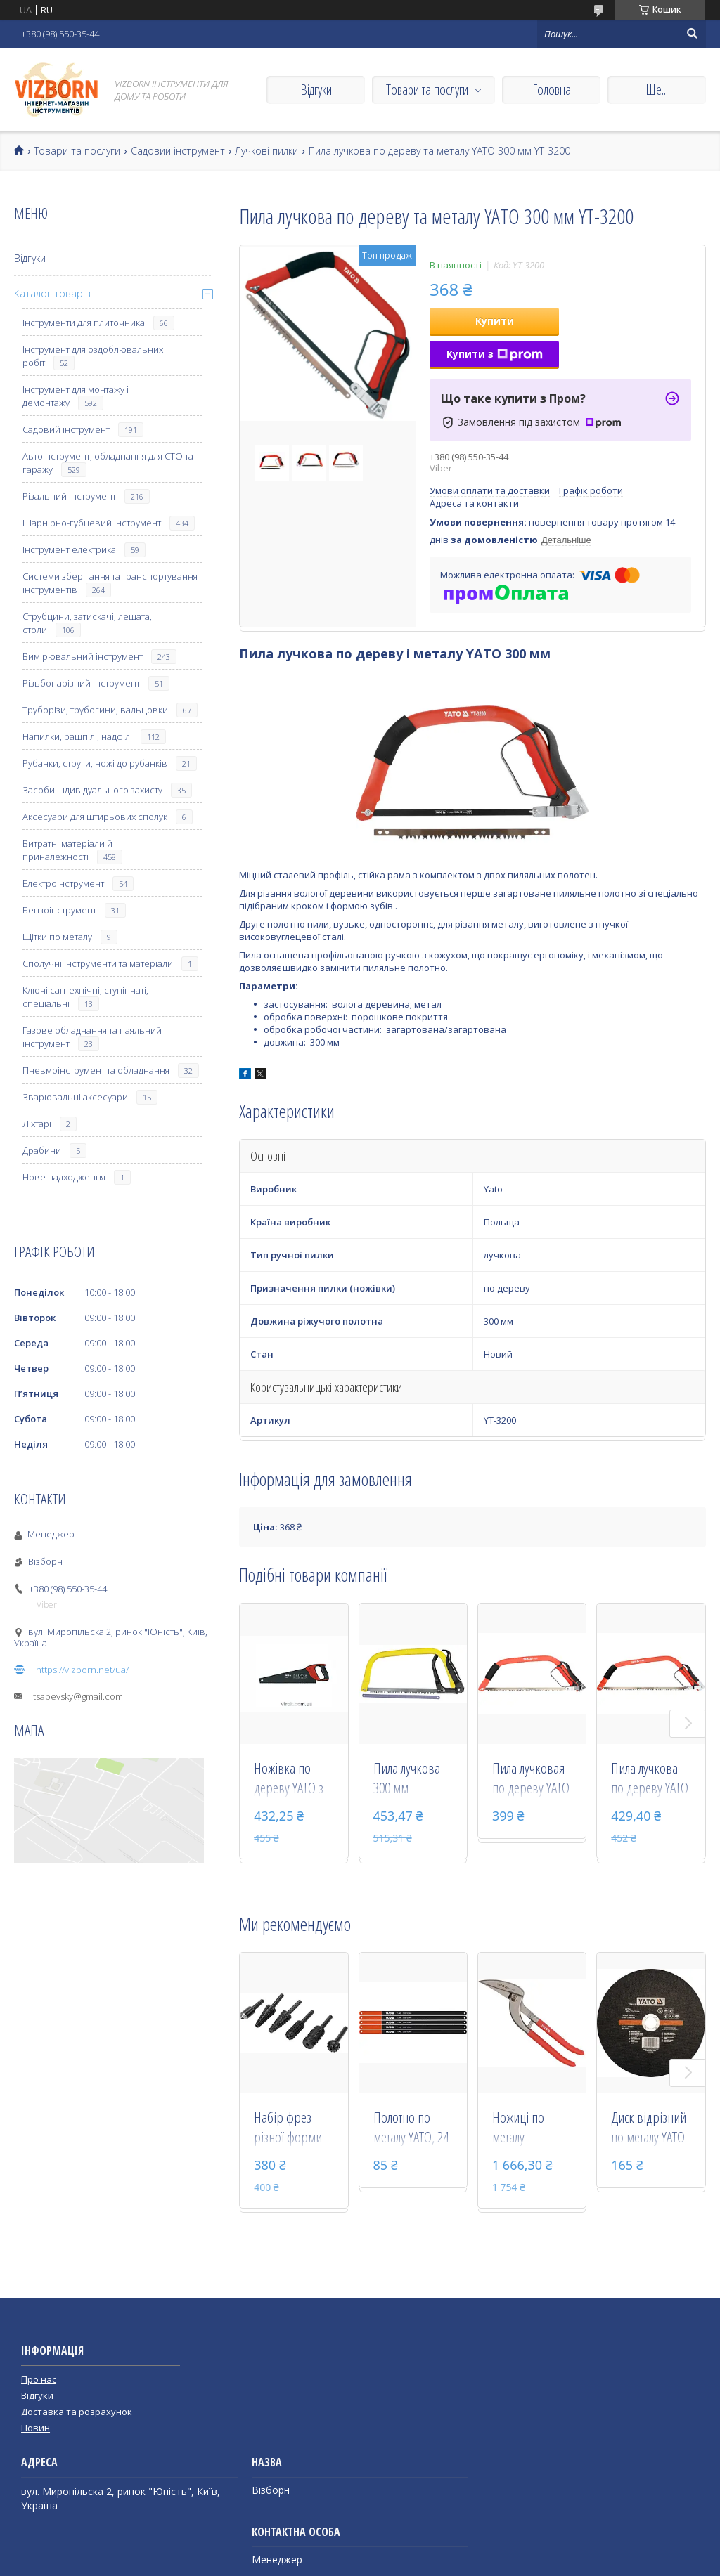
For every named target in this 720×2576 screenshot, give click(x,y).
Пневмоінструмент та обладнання (95, 1070)
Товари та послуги (427, 89)
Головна (551, 89)
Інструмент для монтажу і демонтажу (75, 396)
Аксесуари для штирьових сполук (94, 816)
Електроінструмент (63, 883)
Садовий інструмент (178, 151)
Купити (494, 320)
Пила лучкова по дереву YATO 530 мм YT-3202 (649, 1779)
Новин (35, 2427)
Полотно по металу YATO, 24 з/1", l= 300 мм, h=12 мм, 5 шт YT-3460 (411, 2128)
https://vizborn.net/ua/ (82, 1669)
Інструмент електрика (69, 549)
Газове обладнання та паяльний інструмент (92, 1037)
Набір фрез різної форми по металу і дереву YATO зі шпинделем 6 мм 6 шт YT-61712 (290, 2128)
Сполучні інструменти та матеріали (97, 963)
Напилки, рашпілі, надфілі (77, 736)
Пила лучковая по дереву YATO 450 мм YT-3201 (531, 1779)
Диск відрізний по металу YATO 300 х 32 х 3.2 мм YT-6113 (648, 2128)
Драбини (41, 1150)
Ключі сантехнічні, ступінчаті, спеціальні (85, 997)
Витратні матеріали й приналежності (67, 850)
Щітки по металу (57, 936)
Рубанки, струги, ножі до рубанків (94, 763)
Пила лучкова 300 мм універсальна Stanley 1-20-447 (406, 1779)
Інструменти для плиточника (83, 322)
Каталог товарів (52, 293)
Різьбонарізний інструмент (81, 683)
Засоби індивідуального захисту (92, 789)
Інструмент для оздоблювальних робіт (92, 356)
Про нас (38, 2379)
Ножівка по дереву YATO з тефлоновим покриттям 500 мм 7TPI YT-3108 (293, 1779)
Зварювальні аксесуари (75, 1097)
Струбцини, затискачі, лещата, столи (87, 623)
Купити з (494, 353)
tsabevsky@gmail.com (78, 1696)
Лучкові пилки (266, 151)
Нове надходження (63, 1177)
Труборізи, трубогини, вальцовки (95, 709)
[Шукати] (692, 34)
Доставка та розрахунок (76, 2411)
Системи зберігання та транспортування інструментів (110, 583)
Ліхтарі (36, 1123)
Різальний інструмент (69, 496)
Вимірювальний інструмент (82, 656)
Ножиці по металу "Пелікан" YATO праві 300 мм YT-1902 (529, 2128)
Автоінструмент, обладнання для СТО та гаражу (107, 463)
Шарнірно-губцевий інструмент (91, 522)
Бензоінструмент (59, 910)
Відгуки (316, 89)
